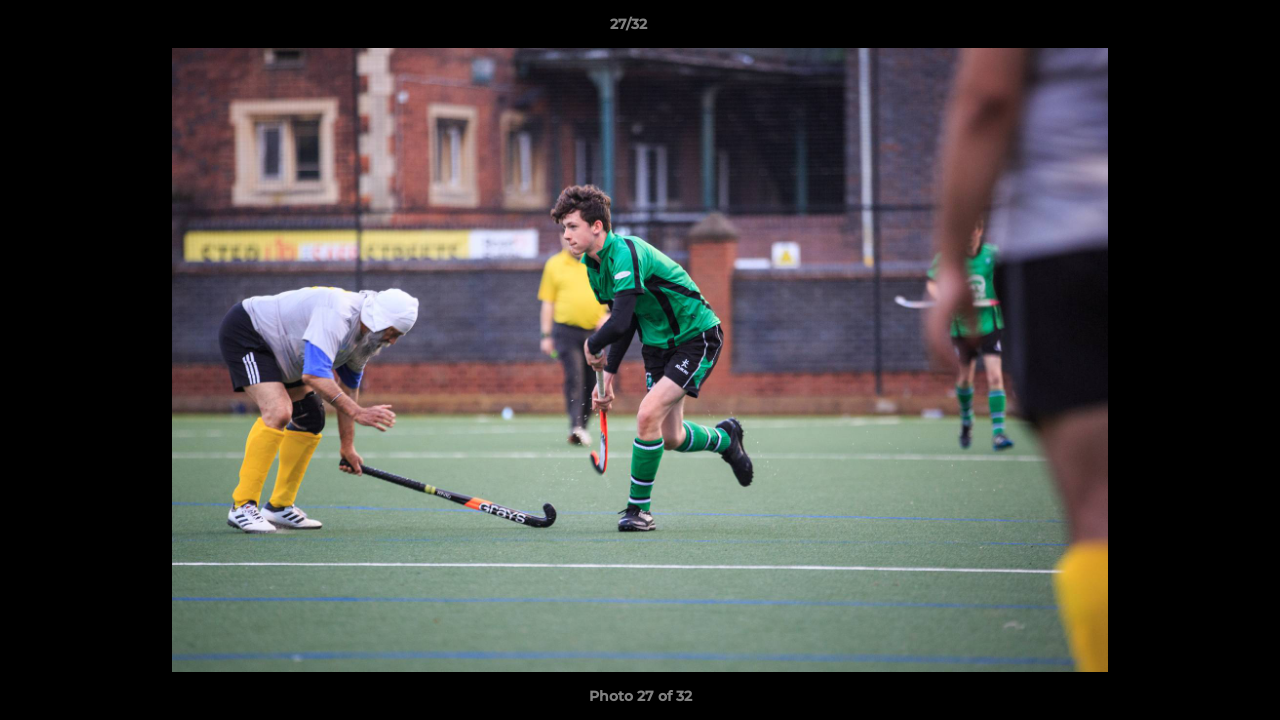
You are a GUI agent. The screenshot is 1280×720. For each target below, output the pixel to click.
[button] (1196, 29)
